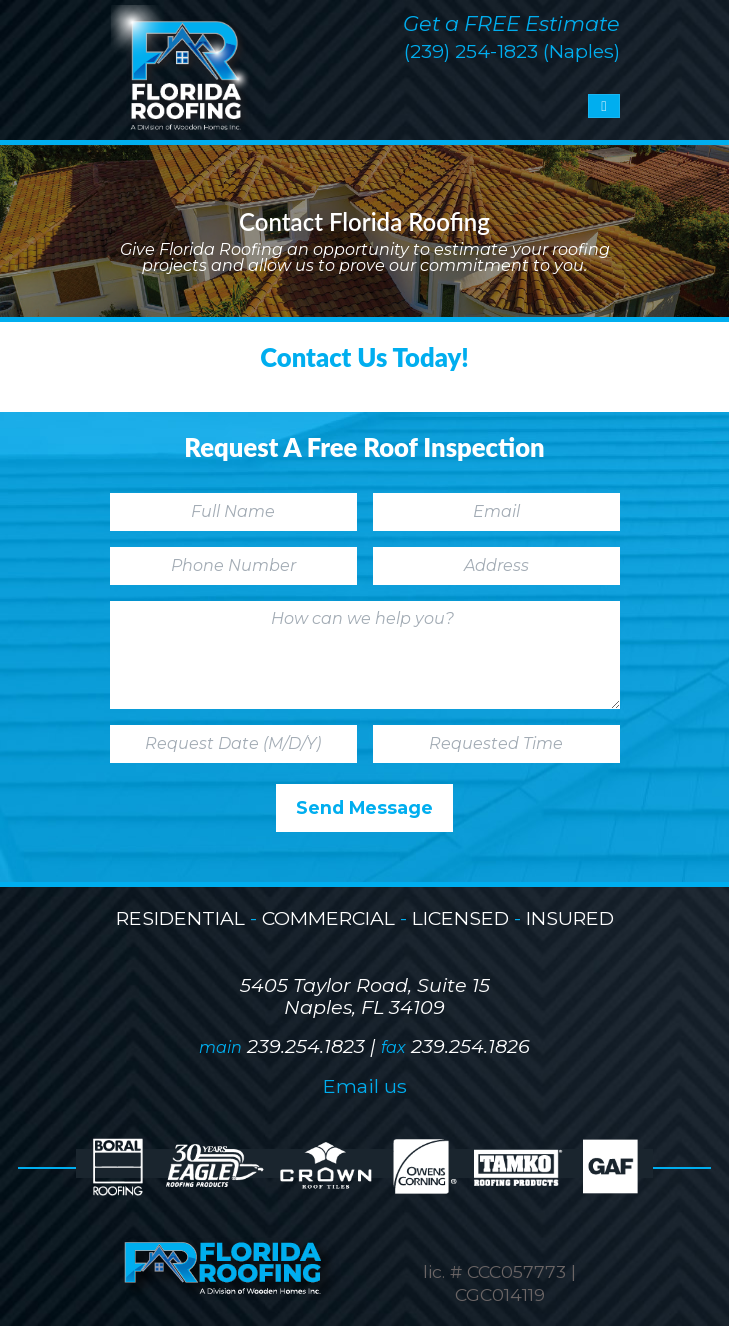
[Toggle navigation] (603, 106)
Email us (365, 1086)
